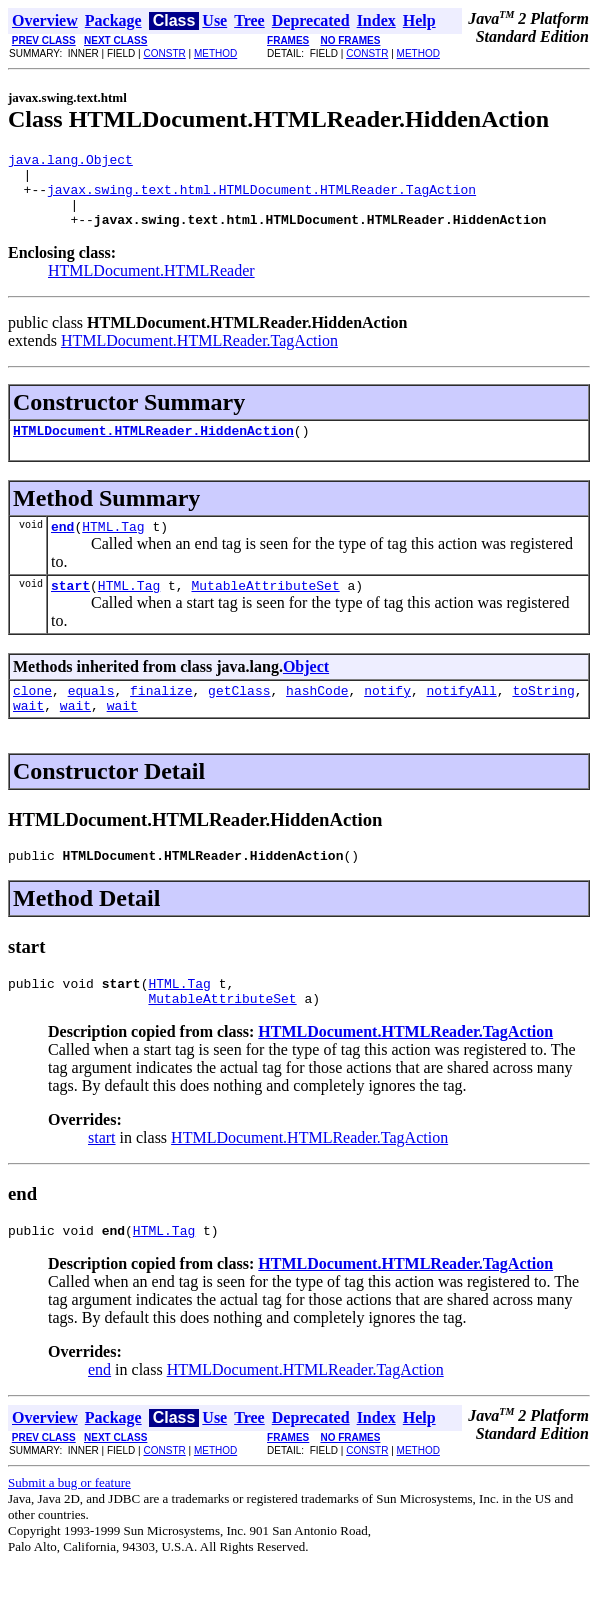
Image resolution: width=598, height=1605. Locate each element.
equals (91, 717)
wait (28, 735)
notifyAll (462, 717)
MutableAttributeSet (265, 609)
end (62, 547)
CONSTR (164, 53)
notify (387, 717)
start (70, 609)
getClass (239, 717)
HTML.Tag (113, 547)
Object (306, 690)
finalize (161, 717)
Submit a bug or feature (69, 1524)
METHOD (215, 53)
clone (32, 717)
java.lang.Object (70, 162)
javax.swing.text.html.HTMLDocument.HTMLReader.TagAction (261, 198)
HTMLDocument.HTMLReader (151, 285)
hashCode (317, 717)
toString (543, 717)
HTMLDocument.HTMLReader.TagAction (199, 355)
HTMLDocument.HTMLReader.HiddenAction (153, 448)
